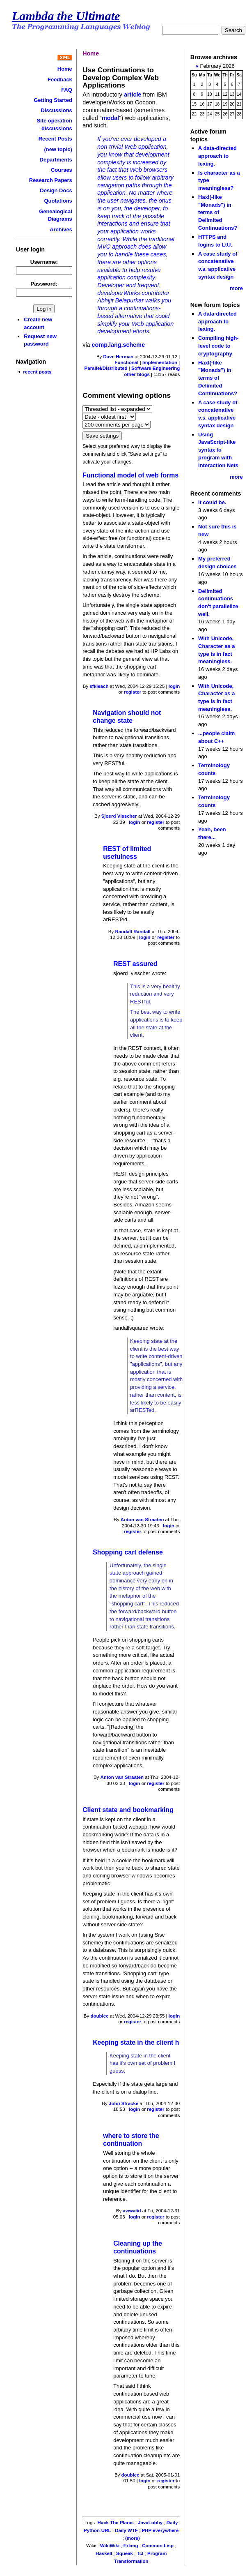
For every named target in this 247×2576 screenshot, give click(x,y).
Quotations (58, 201)
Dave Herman (118, 356)
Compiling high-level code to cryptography (218, 345)
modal (110, 118)
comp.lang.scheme (118, 344)
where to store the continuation (131, 2139)
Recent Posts (55, 139)
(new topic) (58, 149)
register (132, 692)
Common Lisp (158, 2545)
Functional (126, 362)
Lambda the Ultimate (66, 16)
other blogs (137, 374)
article (132, 94)
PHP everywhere (160, 2530)
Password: (44, 284)
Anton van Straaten (142, 1519)
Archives (61, 229)
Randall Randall (132, 931)
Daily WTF (126, 2530)
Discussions (56, 110)
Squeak (124, 2553)
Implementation (159, 362)
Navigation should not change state (127, 716)
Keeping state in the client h (136, 2042)
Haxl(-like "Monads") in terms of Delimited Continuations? (217, 212)
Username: (44, 262)
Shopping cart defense (128, 1552)
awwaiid (132, 2210)
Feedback (60, 79)
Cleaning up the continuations (137, 2247)
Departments (56, 160)
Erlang (131, 2545)
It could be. (212, 502)
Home (64, 69)
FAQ (66, 90)
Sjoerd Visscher (119, 816)
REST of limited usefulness (127, 852)
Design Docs (56, 190)
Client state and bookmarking (128, 1809)
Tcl (140, 2553)
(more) (132, 2538)
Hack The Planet (115, 2522)
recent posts (37, 371)
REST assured (135, 963)
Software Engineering (155, 368)
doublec (99, 2015)
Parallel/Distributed (106, 368)
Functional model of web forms (130, 475)
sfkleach (98, 686)
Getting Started (53, 100)
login (174, 686)
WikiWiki (109, 2545)
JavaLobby (150, 2522)
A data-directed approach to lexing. (217, 155)
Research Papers (50, 180)
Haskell (104, 2553)
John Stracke (123, 2103)
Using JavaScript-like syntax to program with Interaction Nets (218, 449)
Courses (61, 170)
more (236, 288)
